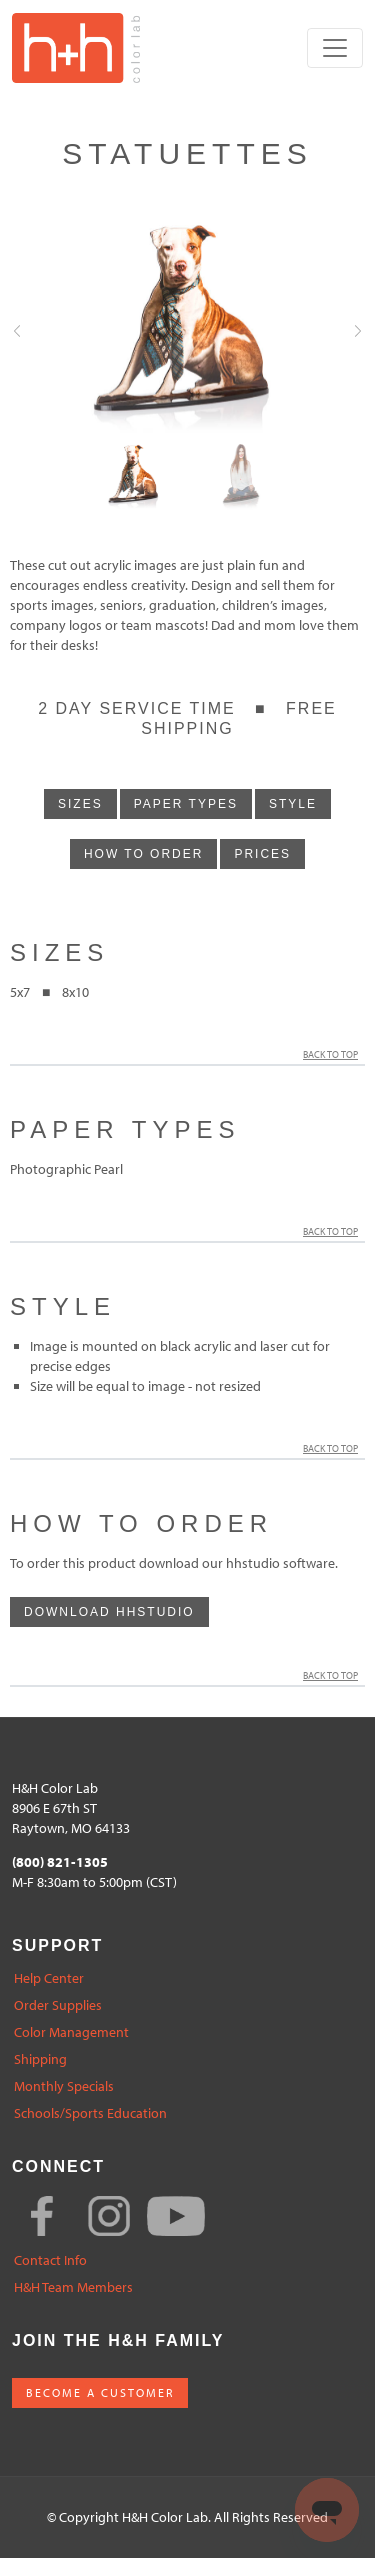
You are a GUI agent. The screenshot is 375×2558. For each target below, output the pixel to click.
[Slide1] (241, 477)
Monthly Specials (64, 2086)
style (293, 804)
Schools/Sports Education (90, 2113)
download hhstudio (109, 1612)
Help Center (49, 1978)
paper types (186, 804)
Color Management (71, 2032)
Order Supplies (58, 2005)
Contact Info (50, 2260)
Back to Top (334, 1054)
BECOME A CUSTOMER (100, 2392)
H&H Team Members (73, 2287)
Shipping (40, 2059)
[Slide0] (135, 477)
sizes (80, 804)
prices (262, 854)
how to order (144, 854)
